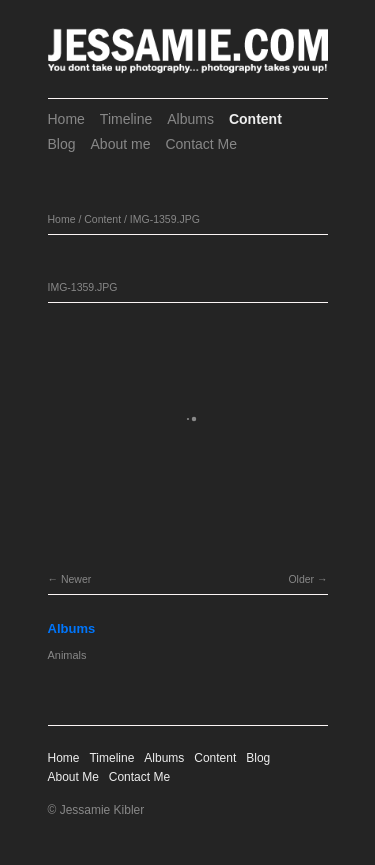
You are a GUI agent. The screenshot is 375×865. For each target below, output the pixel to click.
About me (121, 144)
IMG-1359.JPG (165, 219)
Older (301, 579)
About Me (73, 777)
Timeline (126, 119)
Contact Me (201, 144)
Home (66, 119)
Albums (190, 119)
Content (255, 119)
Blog (62, 144)
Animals (67, 655)
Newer (76, 579)
